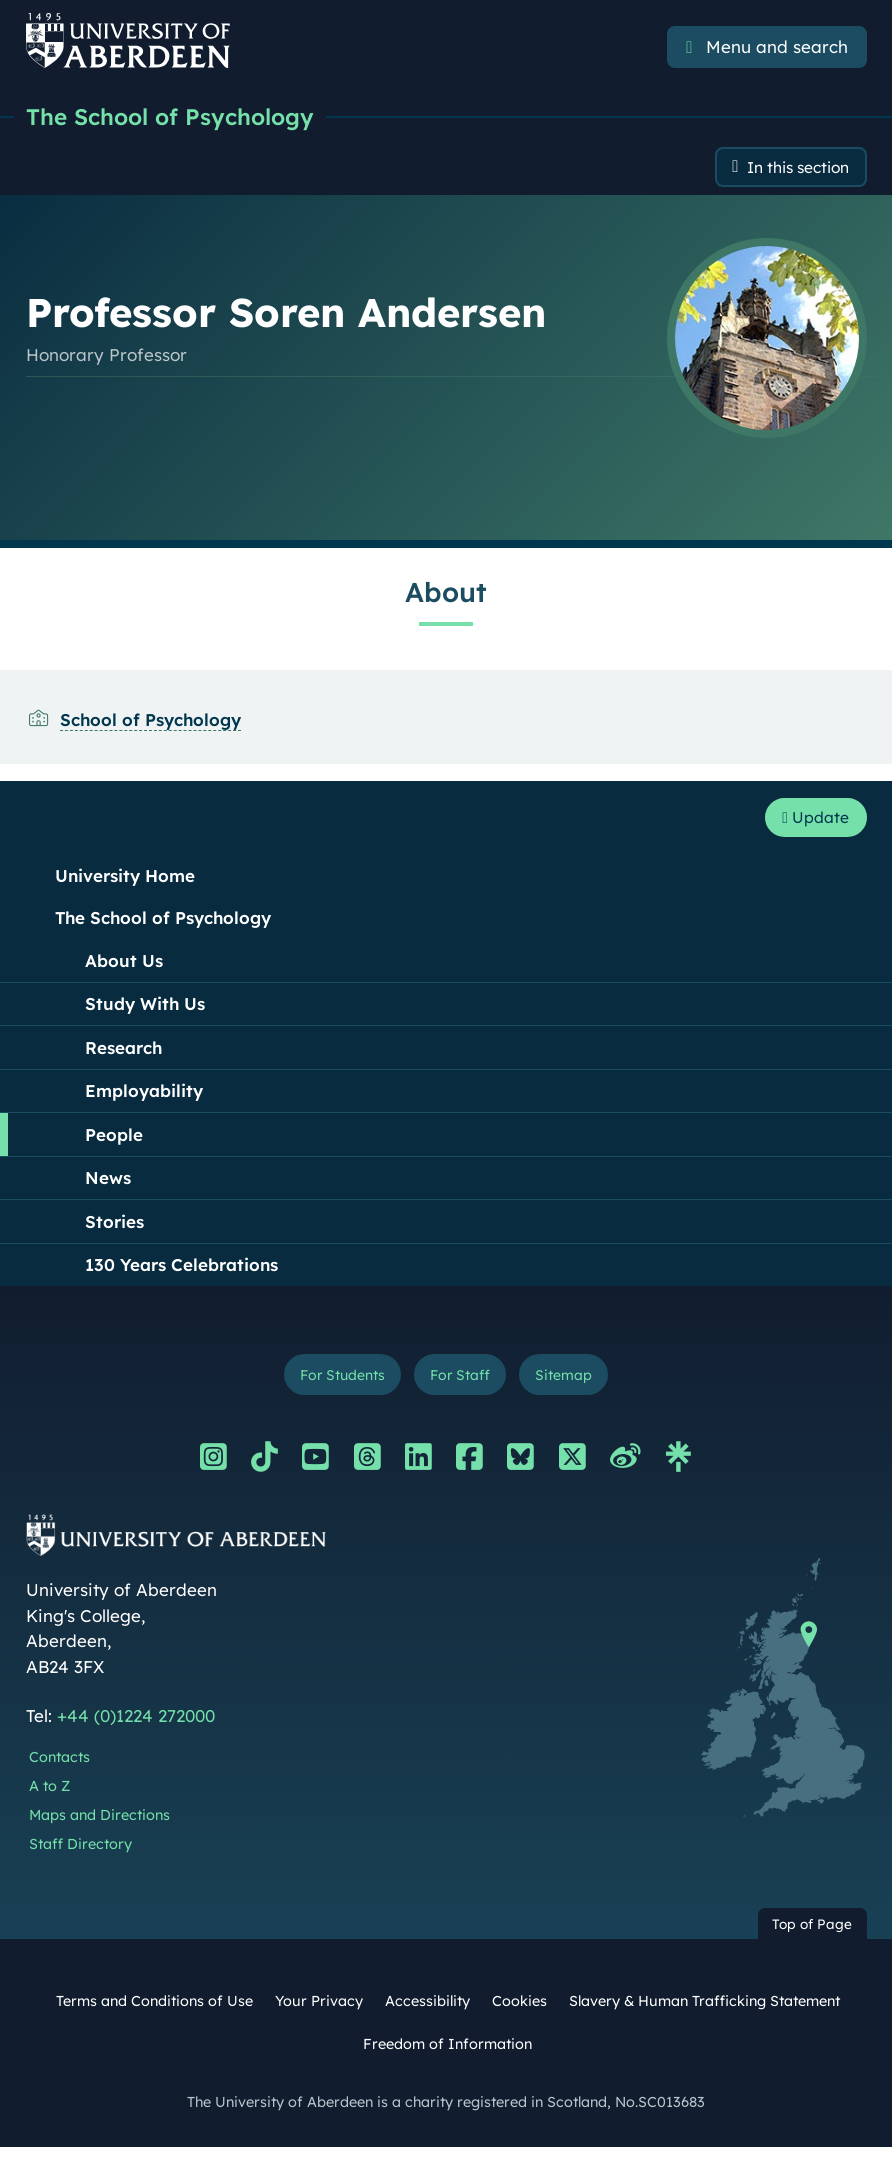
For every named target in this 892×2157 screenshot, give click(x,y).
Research (123, 1053)
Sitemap (573, 1382)
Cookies (519, 2010)
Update (810, 822)
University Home (125, 881)
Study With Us (145, 1009)
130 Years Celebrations (181, 1270)
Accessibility (427, 2010)
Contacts (59, 1767)
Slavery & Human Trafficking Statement (704, 2010)
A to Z (49, 1796)
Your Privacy (319, 2010)
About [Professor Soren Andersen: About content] (446, 595)
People (114, 1140)
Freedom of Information (447, 2054)
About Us (124, 966)
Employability (144, 1096)
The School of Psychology (178, 117)
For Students (334, 1382)
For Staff (461, 1382)
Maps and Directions (99, 1824)
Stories (114, 1227)
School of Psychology (150, 722)
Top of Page (812, 1933)
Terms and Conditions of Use (154, 2010)
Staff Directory (80, 1853)
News (108, 1183)
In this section (790, 169)
